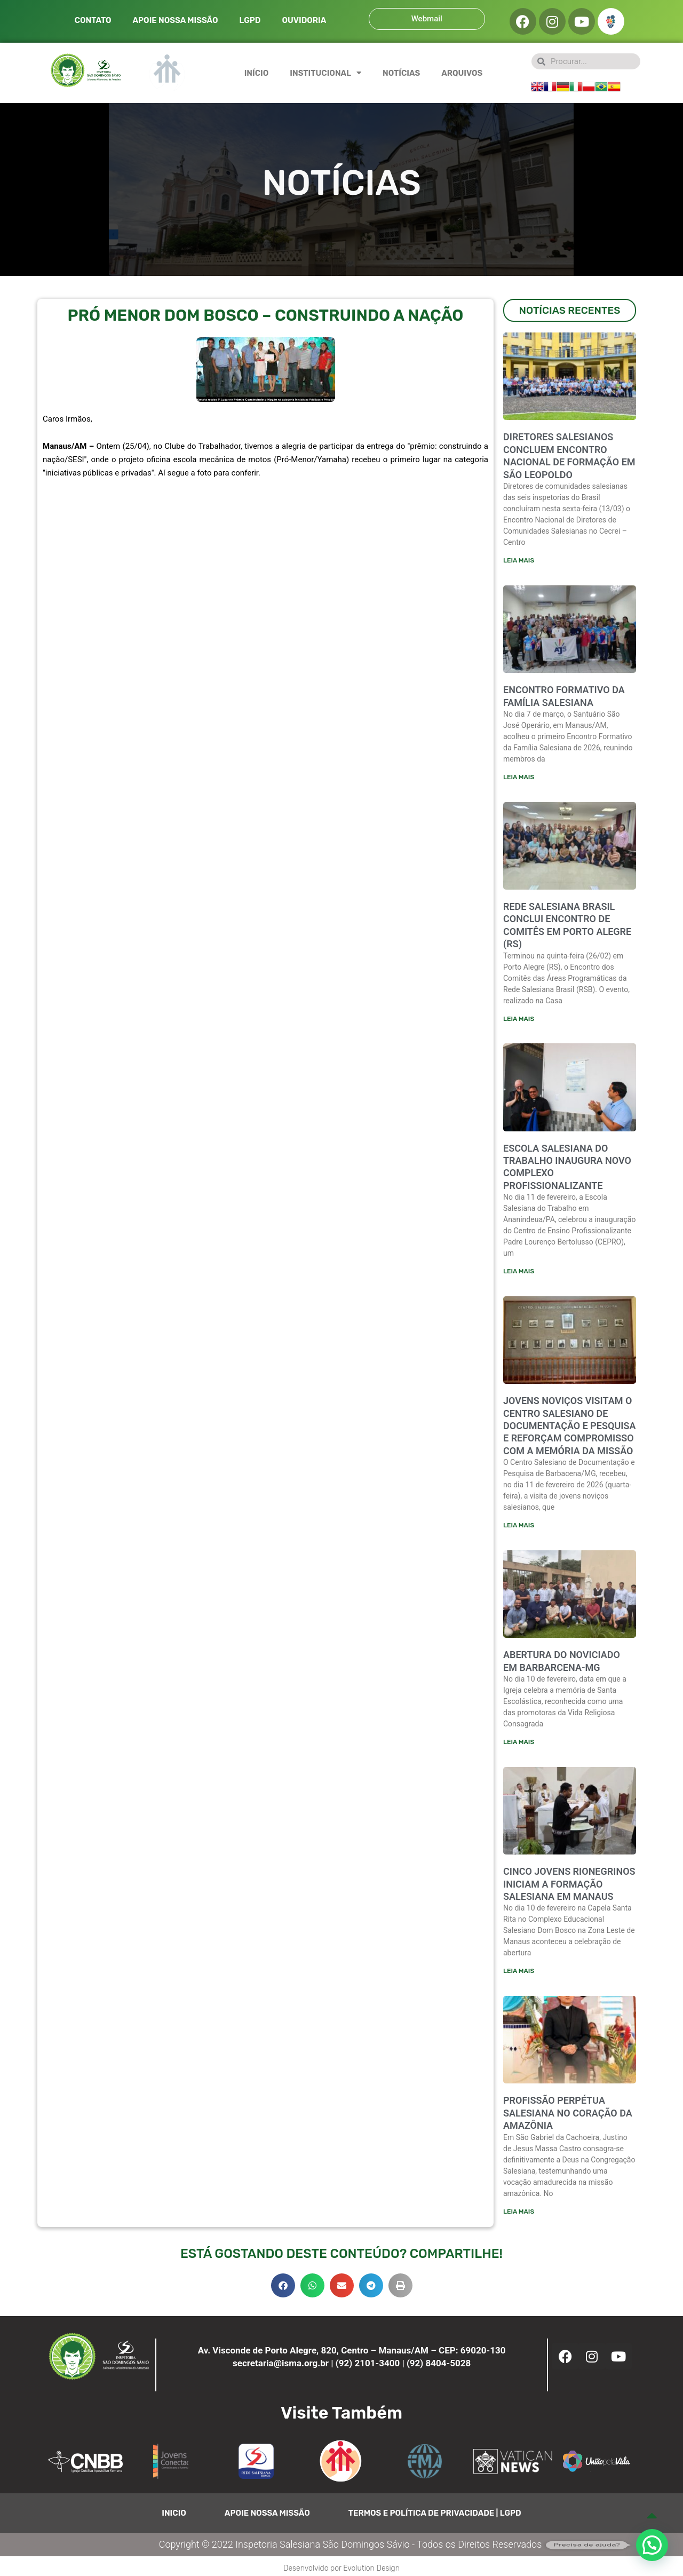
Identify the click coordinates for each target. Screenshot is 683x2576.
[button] (283, 2289)
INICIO (174, 2517)
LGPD (249, 20)
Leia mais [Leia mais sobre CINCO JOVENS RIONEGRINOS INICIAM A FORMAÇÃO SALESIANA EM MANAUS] (518, 1974)
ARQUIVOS (461, 73)
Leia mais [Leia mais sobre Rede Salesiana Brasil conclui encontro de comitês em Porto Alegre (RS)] (518, 1019)
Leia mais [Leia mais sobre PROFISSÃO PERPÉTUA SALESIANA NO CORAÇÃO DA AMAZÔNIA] (518, 2214)
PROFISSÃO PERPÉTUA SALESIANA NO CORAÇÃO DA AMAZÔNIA (567, 2116)
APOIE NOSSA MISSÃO (175, 20)
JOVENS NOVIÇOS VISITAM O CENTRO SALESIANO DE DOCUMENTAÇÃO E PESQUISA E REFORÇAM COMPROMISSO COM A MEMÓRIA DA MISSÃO (569, 1428)
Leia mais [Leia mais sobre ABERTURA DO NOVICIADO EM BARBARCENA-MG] (518, 1744)
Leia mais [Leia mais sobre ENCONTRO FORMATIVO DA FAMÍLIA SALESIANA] (518, 777)
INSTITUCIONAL (325, 73)
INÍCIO (256, 73)
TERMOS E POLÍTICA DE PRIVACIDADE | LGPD (434, 2517)
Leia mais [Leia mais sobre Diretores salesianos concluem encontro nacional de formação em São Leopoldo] (518, 560)
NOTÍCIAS (401, 73)
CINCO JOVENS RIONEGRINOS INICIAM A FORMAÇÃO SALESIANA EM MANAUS (569, 1887)
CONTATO (93, 20)
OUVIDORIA (304, 20)
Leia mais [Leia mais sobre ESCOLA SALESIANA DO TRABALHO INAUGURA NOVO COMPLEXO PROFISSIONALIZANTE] (518, 1273)
